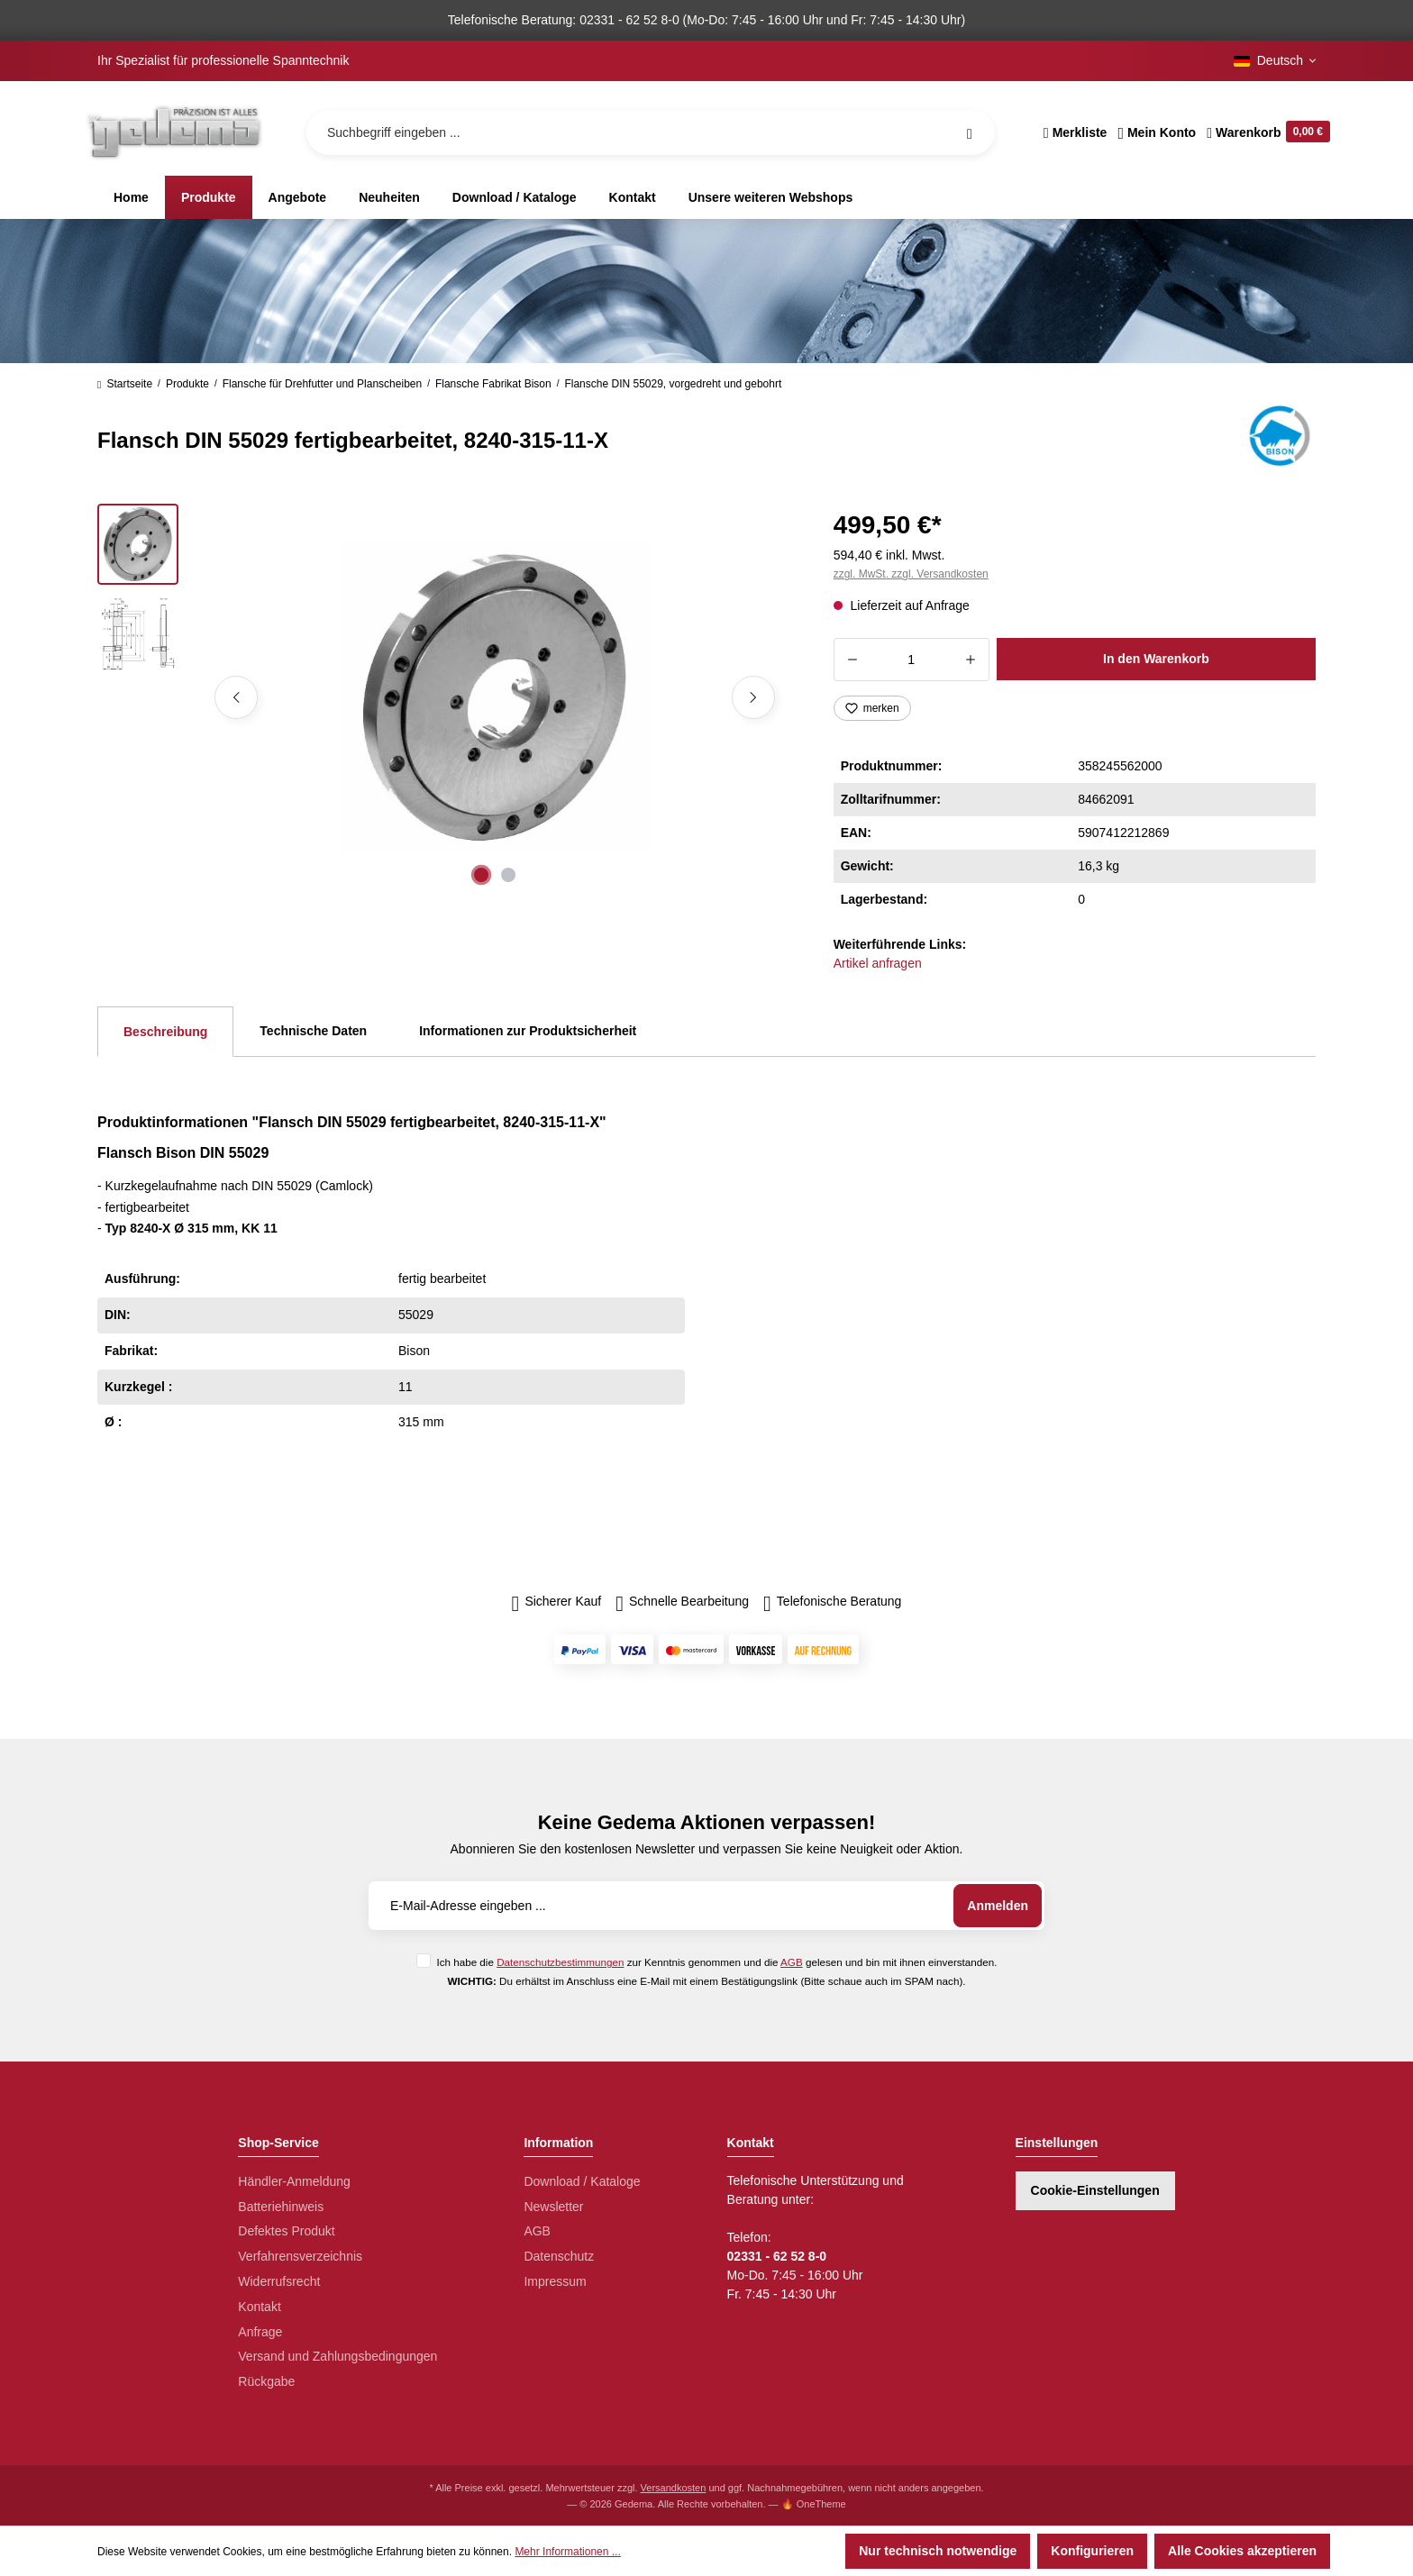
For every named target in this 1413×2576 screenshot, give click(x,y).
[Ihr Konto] (1156, 132)
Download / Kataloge (582, 2181)
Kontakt (259, 2306)
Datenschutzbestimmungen (560, 1962)
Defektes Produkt (286, 2231)
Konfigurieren (1092, 2551)
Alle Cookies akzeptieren (1242, 2551)
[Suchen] (969, 132)
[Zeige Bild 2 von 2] (508, 875)
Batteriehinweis (281, 2206)
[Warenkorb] (1265, 132)
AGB (791, 1962)
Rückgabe (266, 2381)
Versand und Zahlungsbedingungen (337, 2356)
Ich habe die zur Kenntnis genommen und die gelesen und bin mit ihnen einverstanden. (716, 1962)
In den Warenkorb (1156, 658)
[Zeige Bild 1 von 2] (481, 875)
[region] (444, 697)
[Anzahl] (911, 659)
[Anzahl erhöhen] (971, 659)
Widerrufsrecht (279, 2281)
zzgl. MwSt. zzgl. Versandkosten (911, 574)
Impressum (555, 2281)
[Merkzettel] (1075, 132)
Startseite (124, 384)
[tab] (165, 1031)
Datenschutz (559, 2256)
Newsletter (553, 2206)
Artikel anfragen (878, 963)
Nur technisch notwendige (937, 2551)
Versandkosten (673, 2487)
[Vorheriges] (236, 697)
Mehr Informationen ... (567, 2551)
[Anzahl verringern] (852, 659)
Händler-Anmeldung (294, 2181)
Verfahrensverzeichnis (300, 2256)
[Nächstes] (753, 697)
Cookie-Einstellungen (1095, 2190)
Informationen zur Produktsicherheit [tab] (527, 1031)
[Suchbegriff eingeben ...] (650, 132)
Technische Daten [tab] (313, 1031)
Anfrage (260, 2332)
